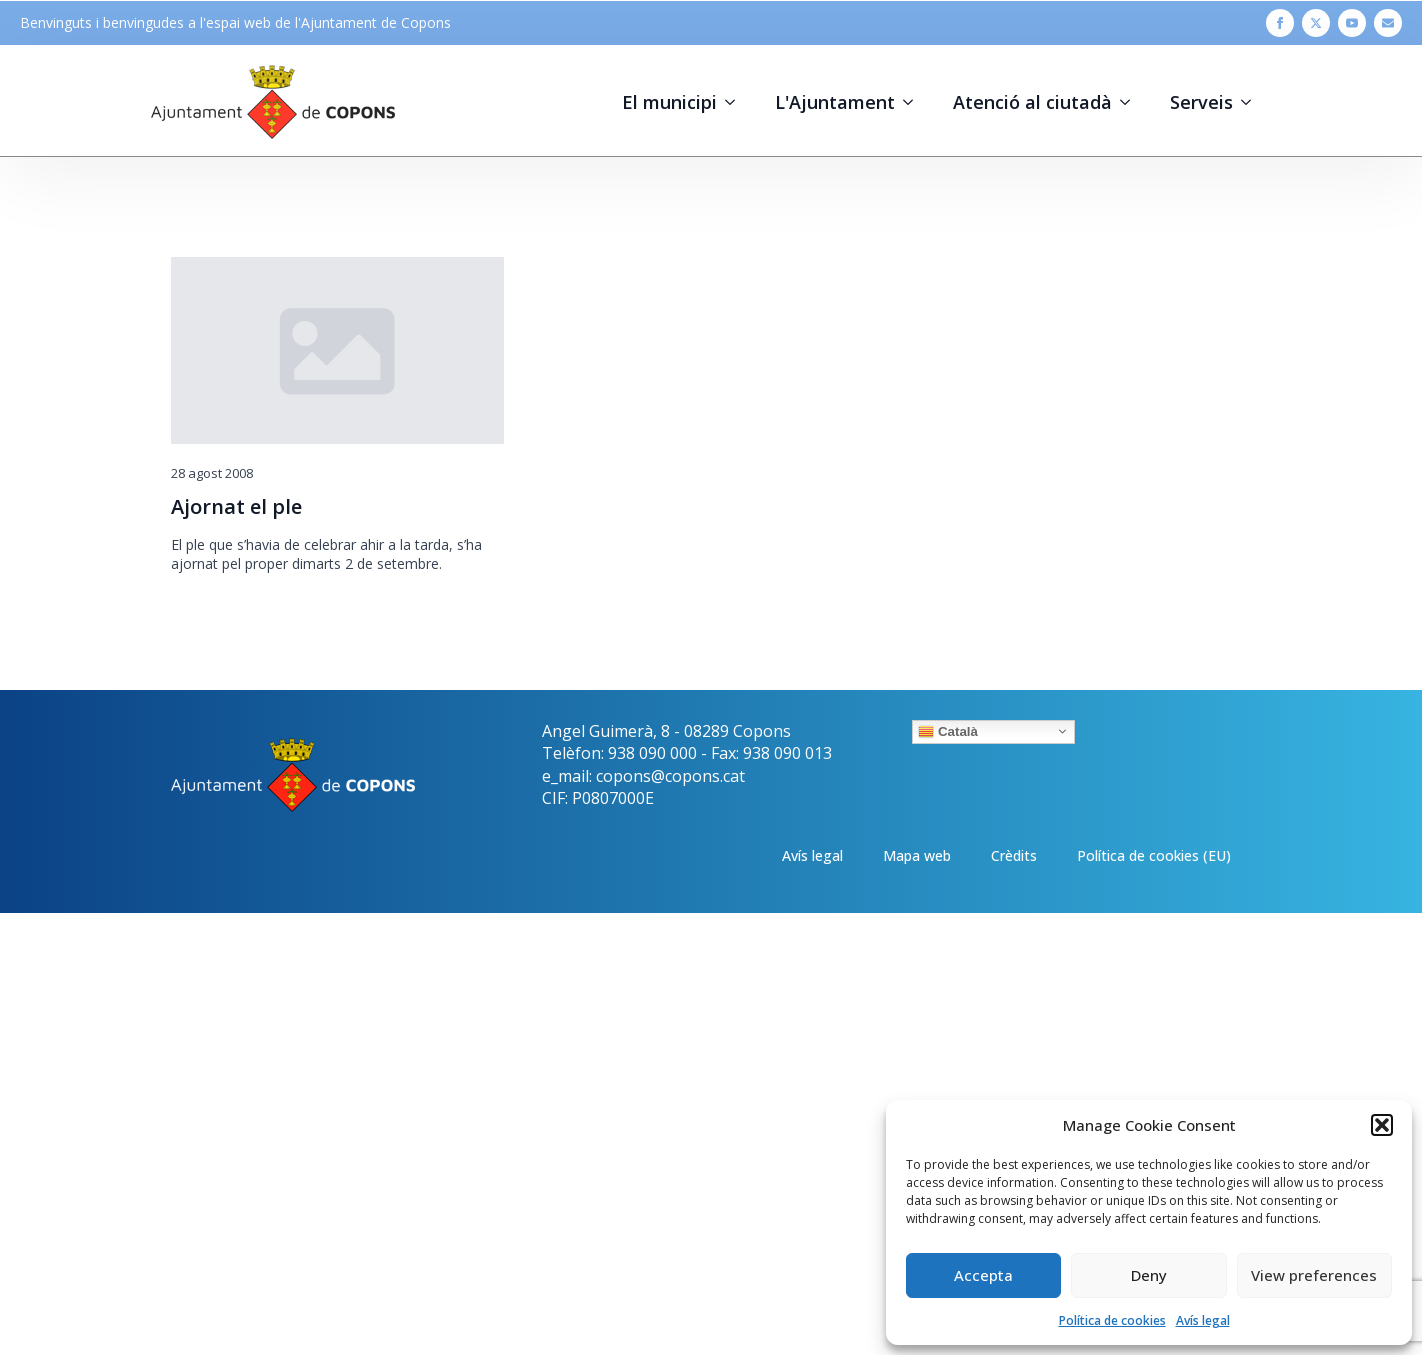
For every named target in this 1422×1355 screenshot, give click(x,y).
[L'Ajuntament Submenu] (914, 102)
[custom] (1388, 23)
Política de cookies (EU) (1154, 855)
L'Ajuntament (835, 102)
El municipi (669, 102)
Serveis (1201, 102)
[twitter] (1316, 23)
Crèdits (1014, 855)
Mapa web (917, 855)
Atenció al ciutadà (1032, 102)
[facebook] (1280, 23)
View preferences (1314, 1275)
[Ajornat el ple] (337, 350)
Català (948, 731)
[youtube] (1352, 23)
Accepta (983, 1275)
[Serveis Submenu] (1252, 102)
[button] (1382, 1125)
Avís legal (1203, 1320)
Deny (1149, 1275)
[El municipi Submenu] (736, 102)
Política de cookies (1112, 1320)
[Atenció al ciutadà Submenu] (1131, 102)
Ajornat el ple (236, 507)
